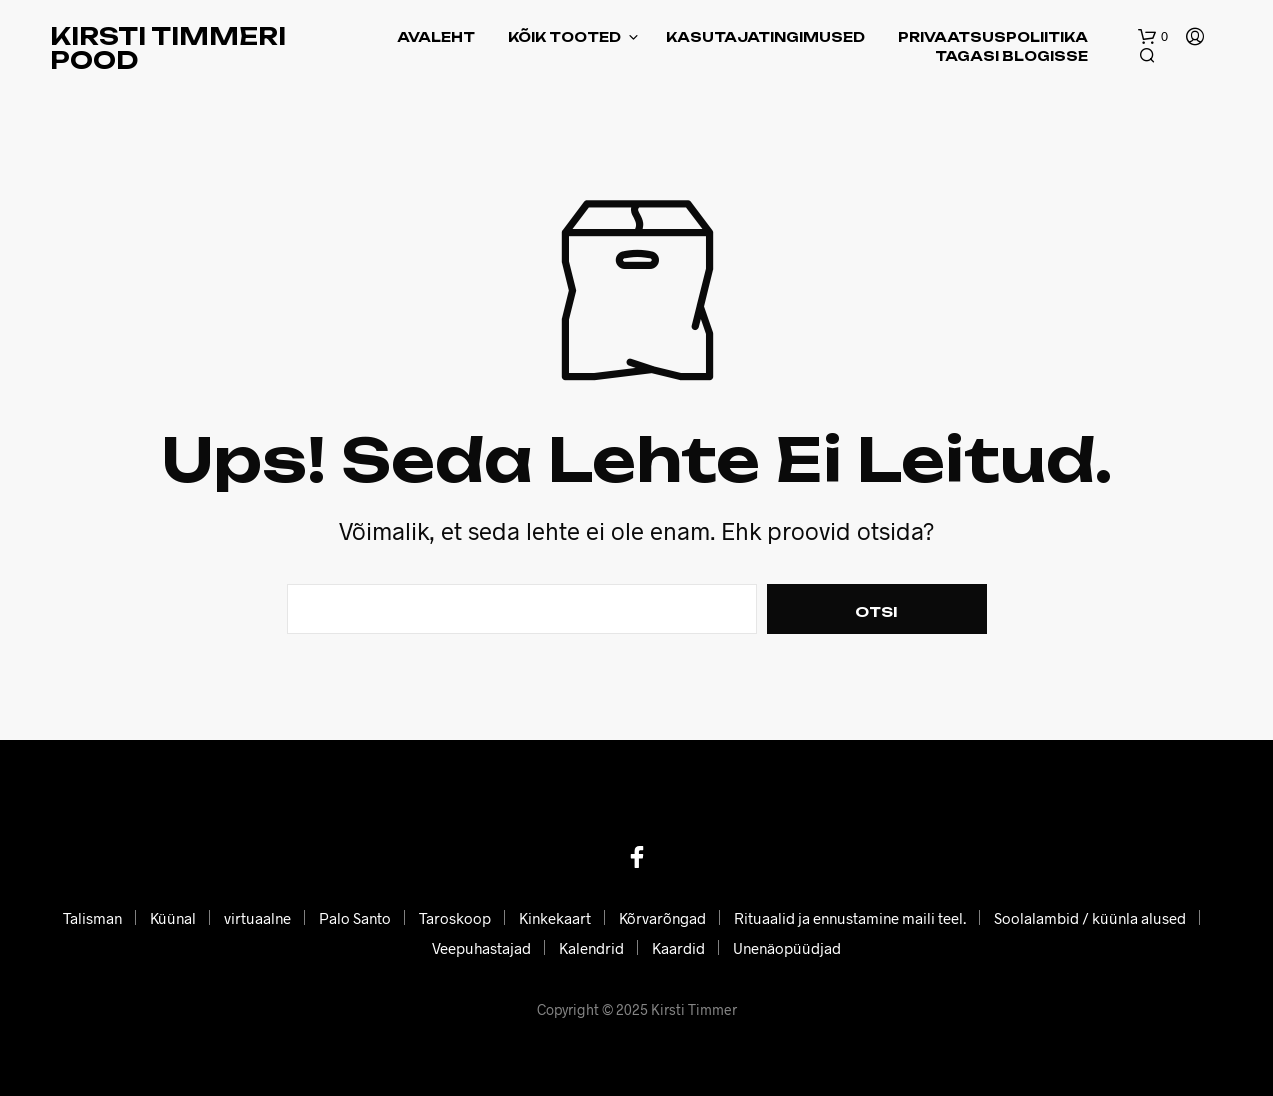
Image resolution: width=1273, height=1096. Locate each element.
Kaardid (678, 948)
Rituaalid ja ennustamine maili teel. (850, 918)
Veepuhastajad (481, 948)
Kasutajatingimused (765, 37)
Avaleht (436, 37)
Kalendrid (591, 948)
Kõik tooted (564, 37)
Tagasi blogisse (1011, 56)
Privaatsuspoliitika (993, 37)
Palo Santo (355, 918)
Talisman (92, 918)
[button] (1153, 37)
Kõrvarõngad (662, 918)
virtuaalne (257, 918)
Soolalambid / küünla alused (1090, 918)
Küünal (173, 918)
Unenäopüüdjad (787, 948)
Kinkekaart (555, 918)
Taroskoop (455, 918)
